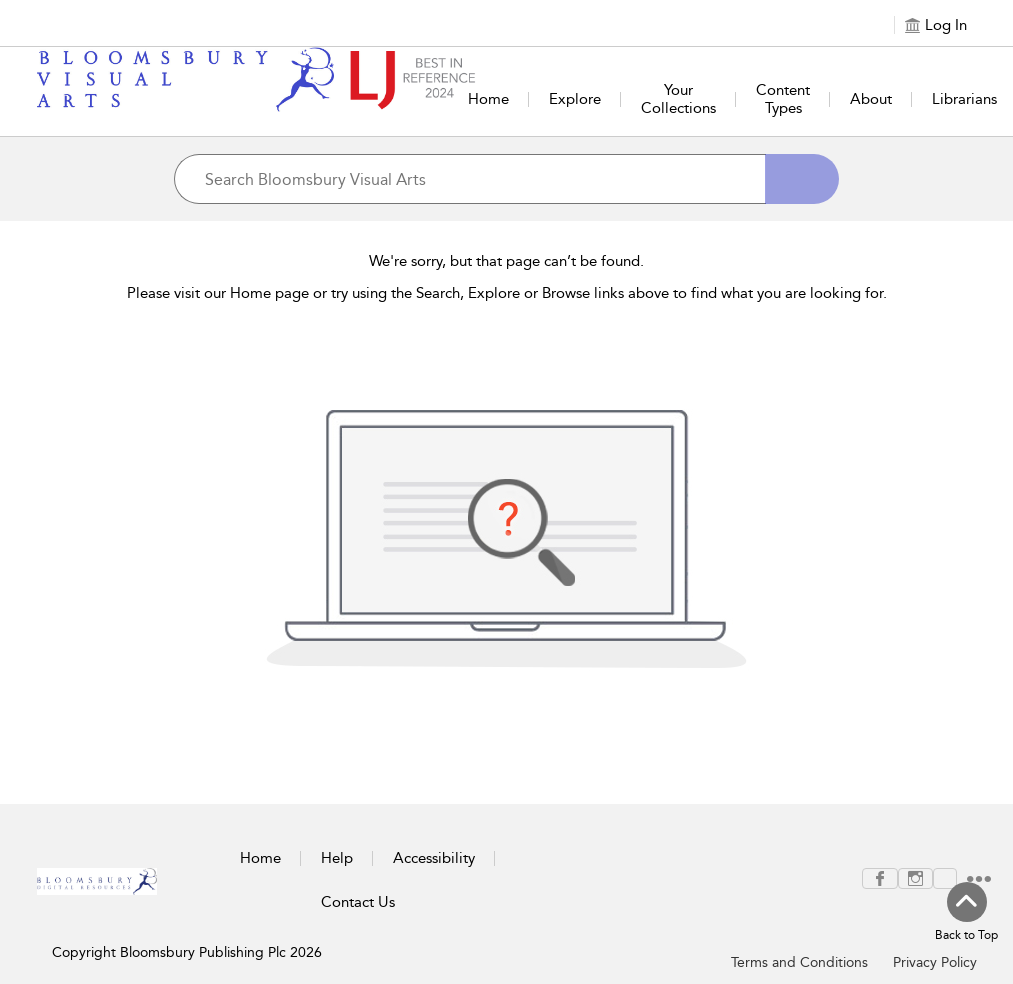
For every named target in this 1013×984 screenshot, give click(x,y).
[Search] (802, 179)
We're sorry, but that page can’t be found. (506, 261)
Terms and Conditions (799, 962)
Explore (575, 99)
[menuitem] (880, 878)
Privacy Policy (935, 962)
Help (337, 858)
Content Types (783, 99)
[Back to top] (966, 913)
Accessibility (434, 858)
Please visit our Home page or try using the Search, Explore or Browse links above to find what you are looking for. (507, 293)
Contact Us (358, 902)
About (871, 99)
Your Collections (678, 99)
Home (488, 99)
